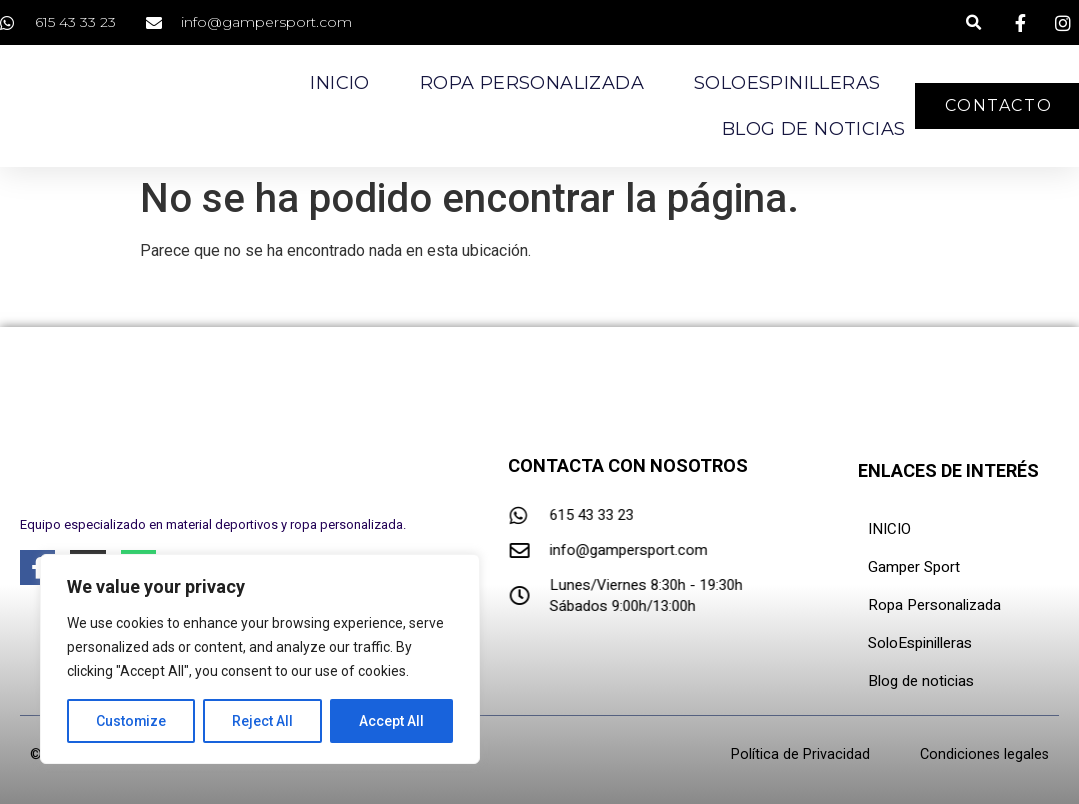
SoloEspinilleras (787, 83)
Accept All (391, 721)
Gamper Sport (914, 567)
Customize (131, 721)
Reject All (263, 721)
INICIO (889, 529)
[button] (973, 22)
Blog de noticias (813, 129)
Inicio (339, 83)
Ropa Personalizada (532, 83)
